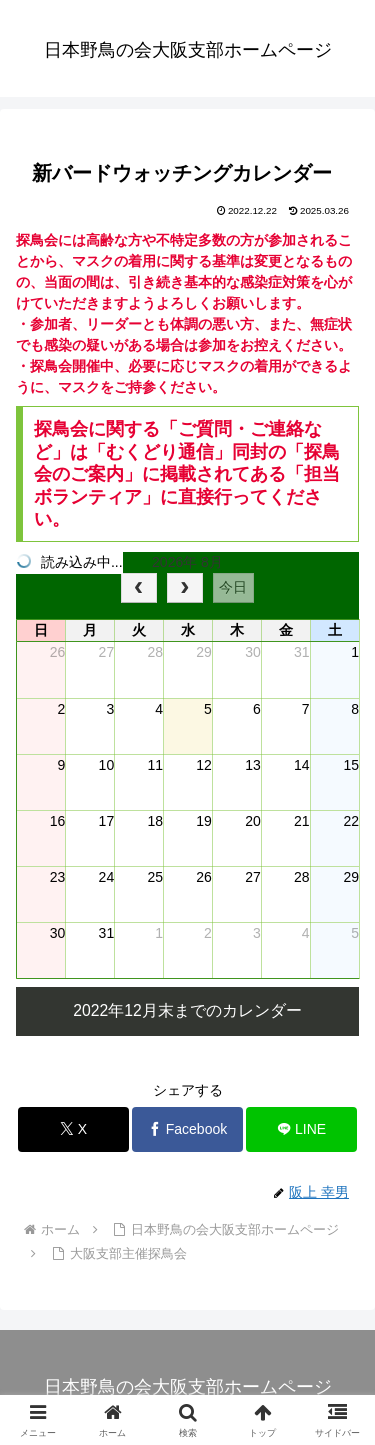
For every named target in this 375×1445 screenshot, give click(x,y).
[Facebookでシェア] (187, 1129)
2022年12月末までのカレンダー (187, 1010)
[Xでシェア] (73, 1129)
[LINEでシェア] (301, 1129)
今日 (233, 587)
